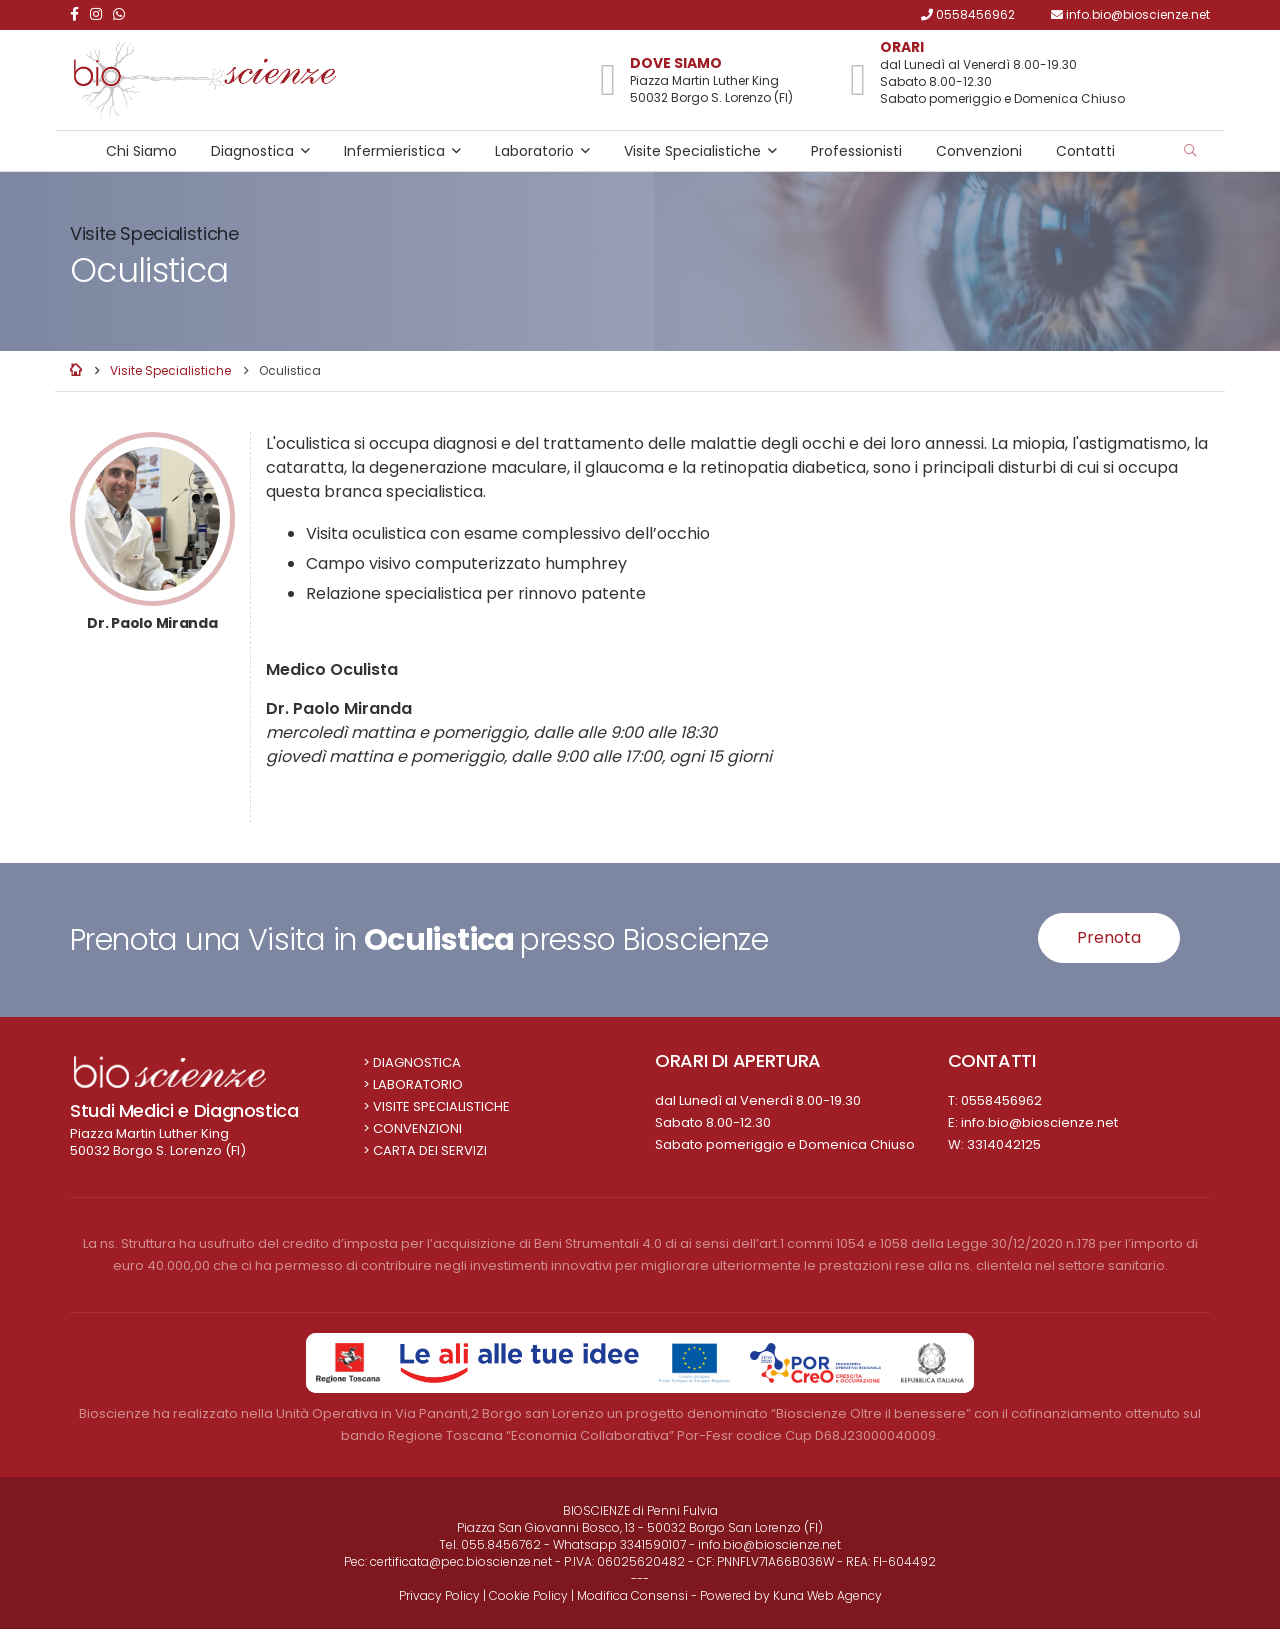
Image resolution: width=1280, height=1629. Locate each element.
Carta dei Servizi (430, 1150)
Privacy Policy (439, 1595)
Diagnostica (252, 151)
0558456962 (1001, 1100)
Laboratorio (534, 151)
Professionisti (856, 151)
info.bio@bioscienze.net (1039, 1122)
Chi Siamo (141, 151)
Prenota (1109, 937)
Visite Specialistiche (692, 151)
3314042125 (1004, 1144)
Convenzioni (979, 151)
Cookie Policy (528, 1595)
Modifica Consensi (632, 1595)
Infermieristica (394, 151)
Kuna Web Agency (827, 1595)
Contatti (1085, 151)
